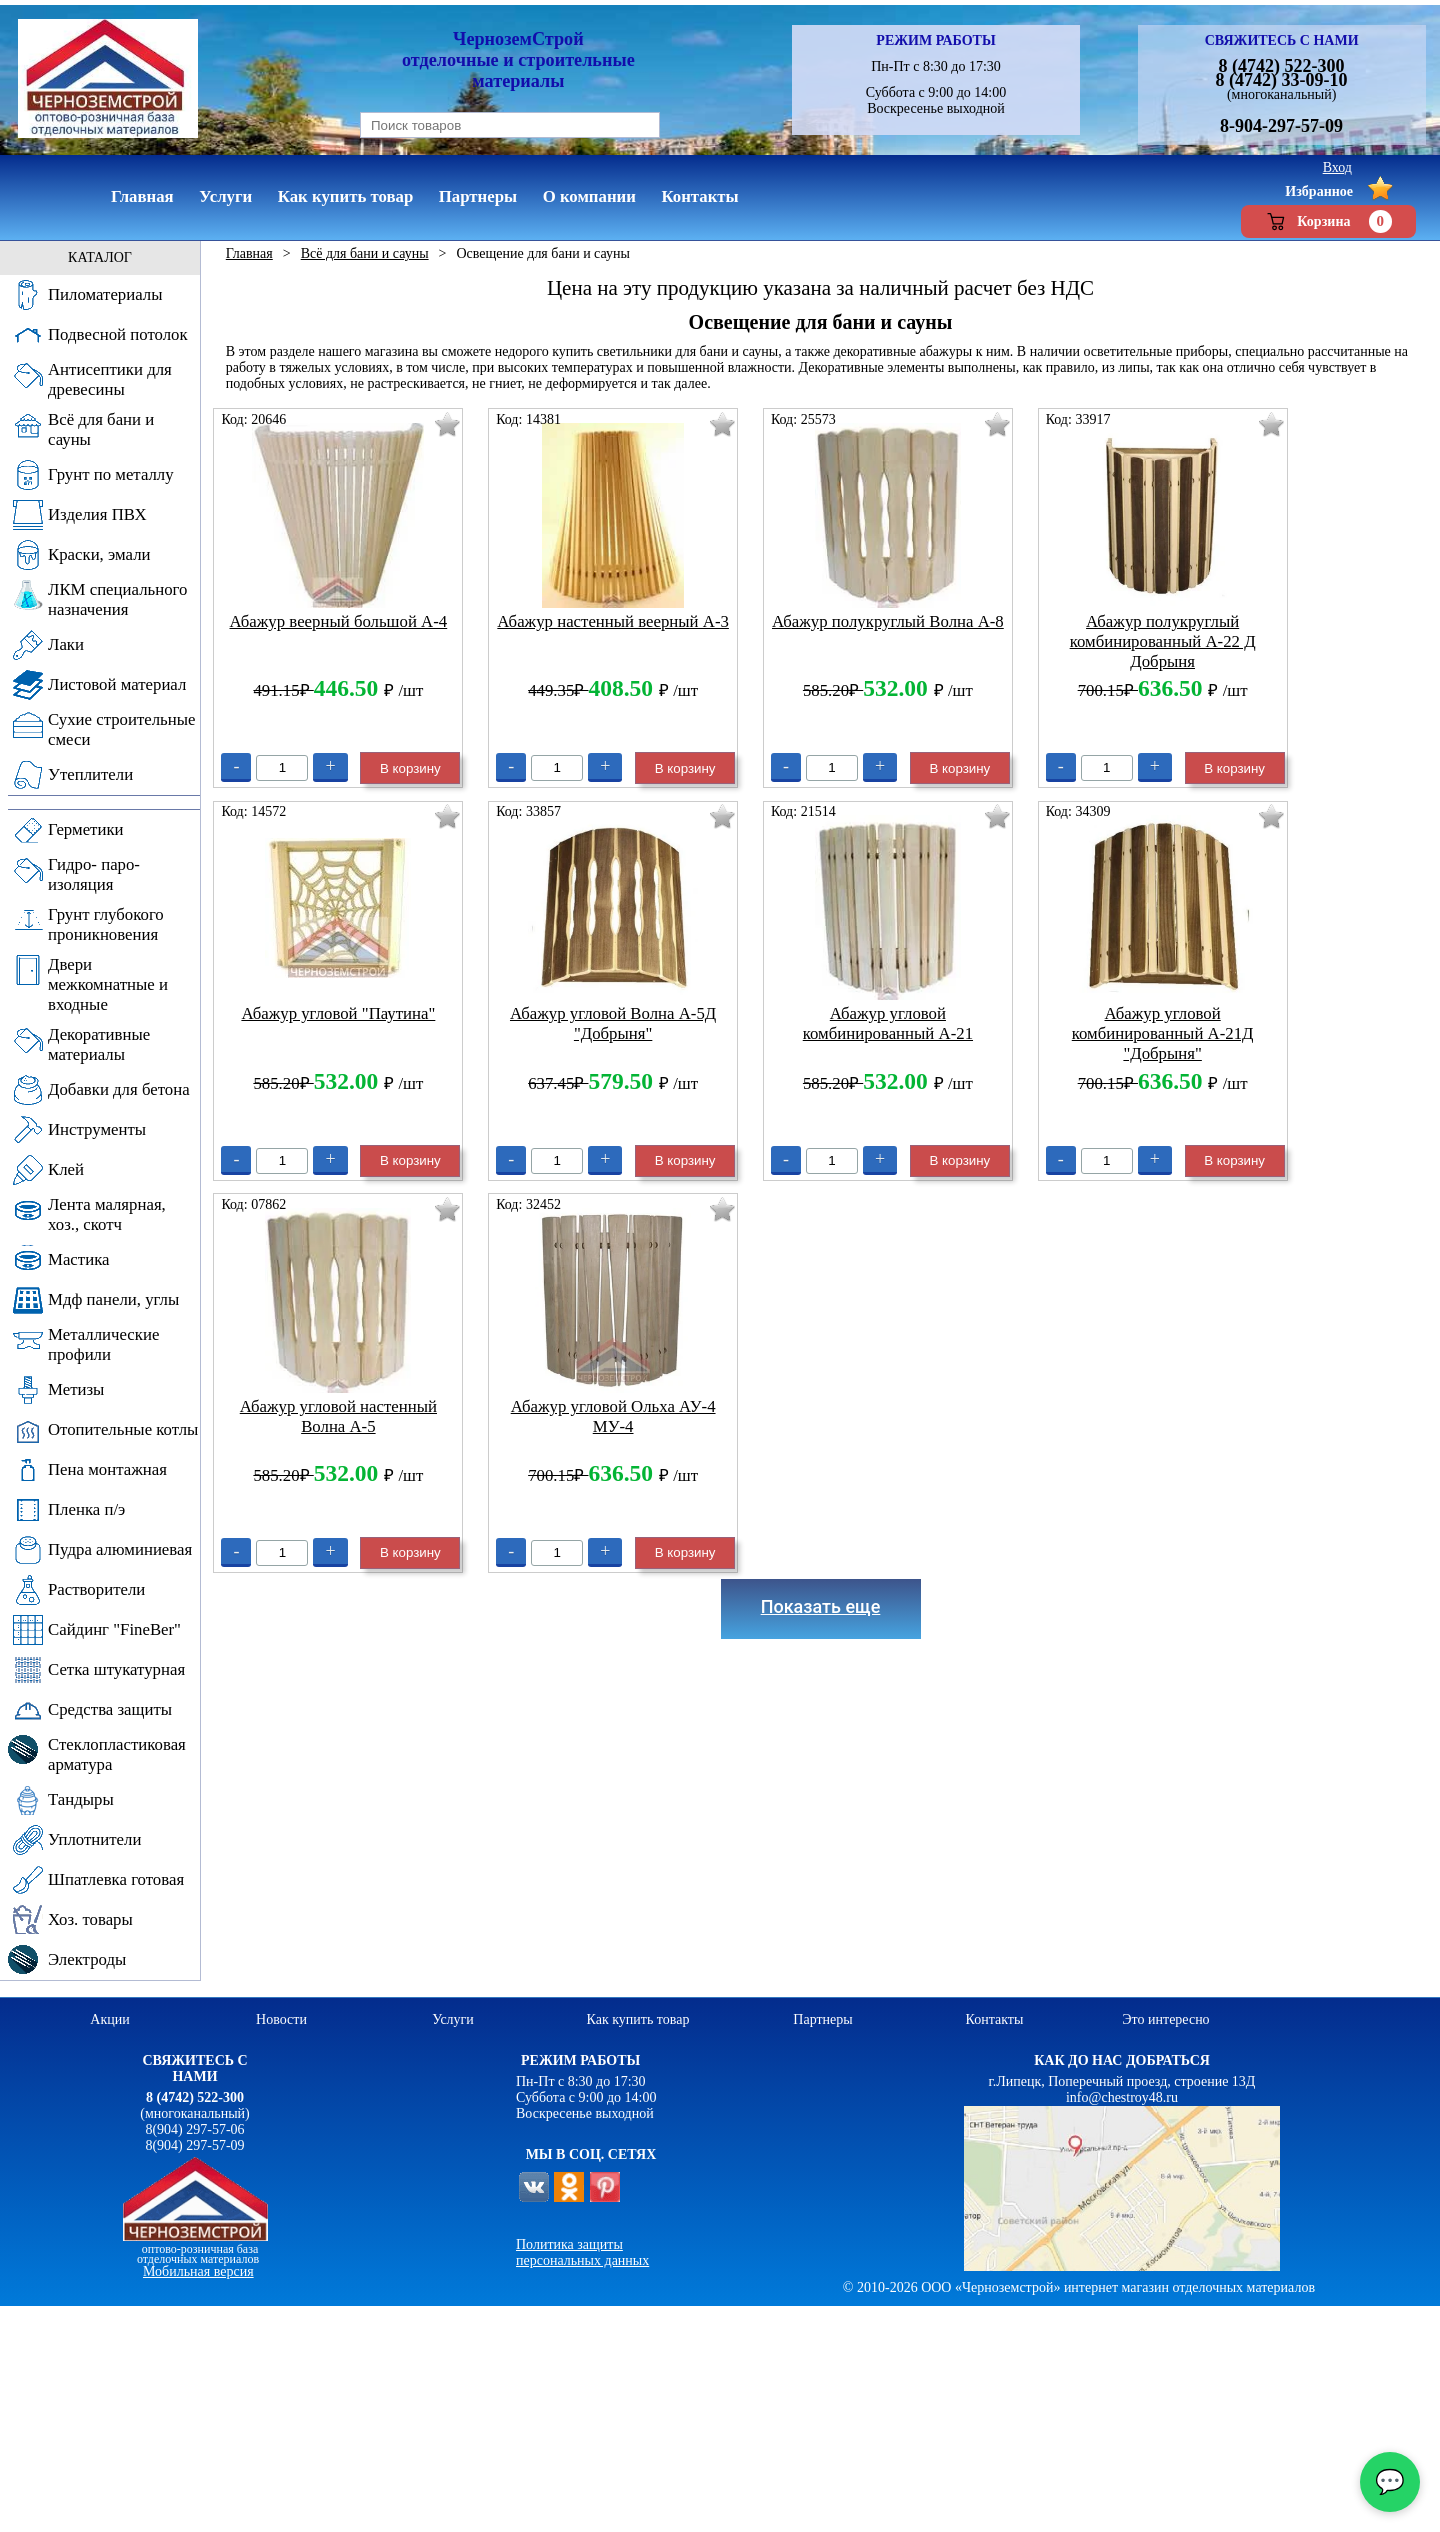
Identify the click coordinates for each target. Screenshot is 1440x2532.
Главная (249, 253)
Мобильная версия (198, 2271)
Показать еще (821, 1606)
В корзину (410, 768)
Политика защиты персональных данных (582, 2252)
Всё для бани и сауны (365, 253)
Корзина (1328, 221)
